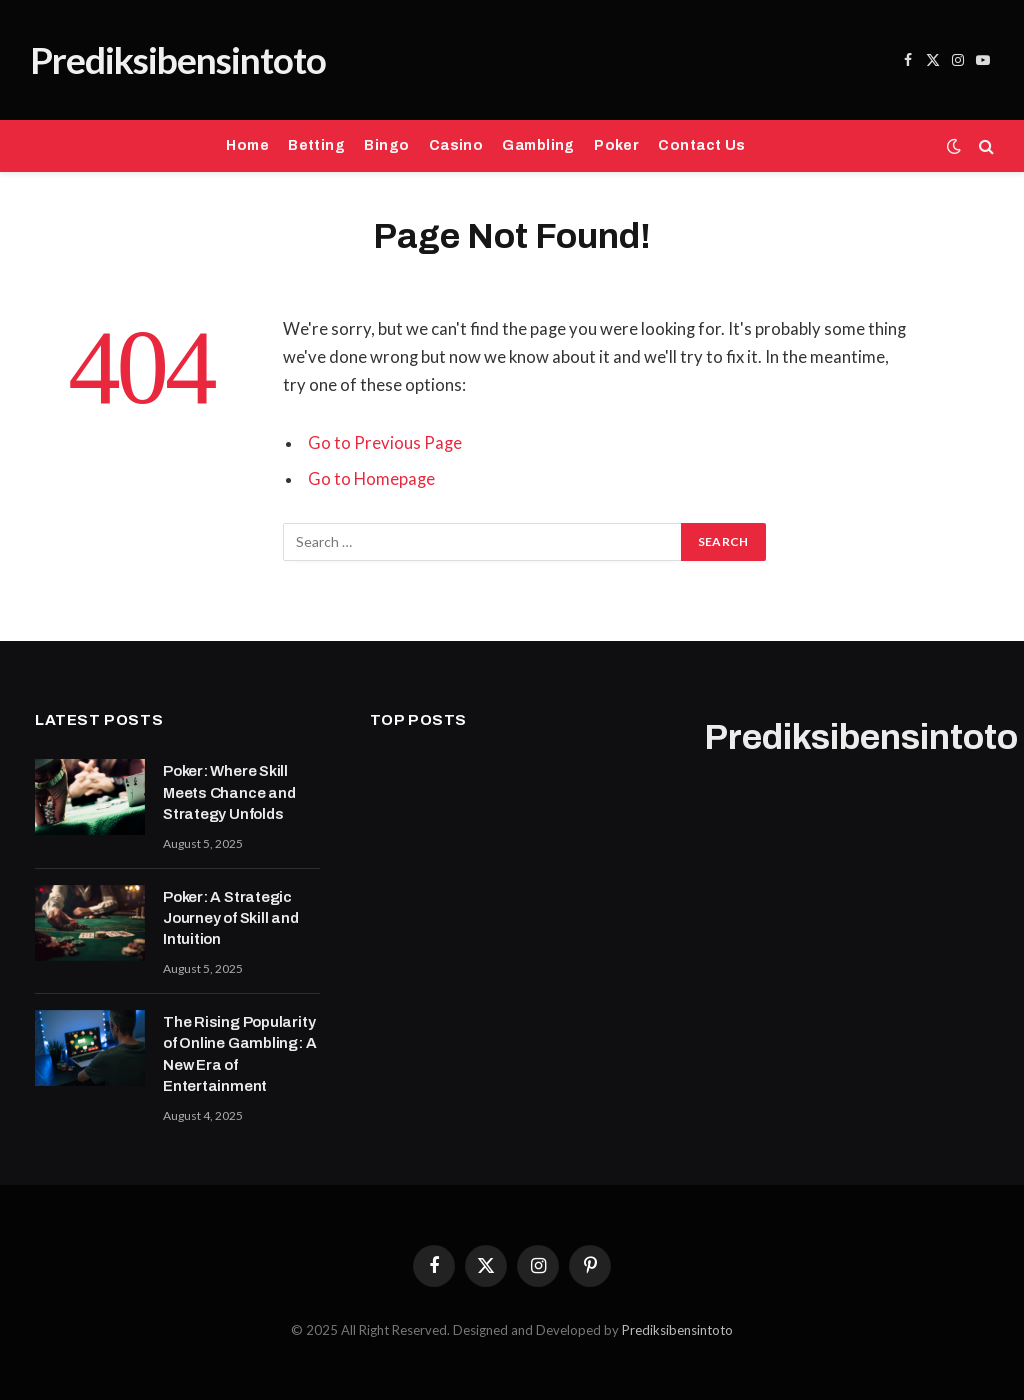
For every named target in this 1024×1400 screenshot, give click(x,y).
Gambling (538, 145)
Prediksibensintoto (677, 1330)
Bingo (386, 145)
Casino (456, 145)
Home (247, 145)
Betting (316, 145)
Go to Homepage (371, 479)
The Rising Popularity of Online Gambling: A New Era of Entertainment (239, 1054)
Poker (616, 145)
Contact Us (701, 145)
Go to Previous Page (385, 443)
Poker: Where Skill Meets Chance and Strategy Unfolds (229, 792)
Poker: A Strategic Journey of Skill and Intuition (231, 918)
